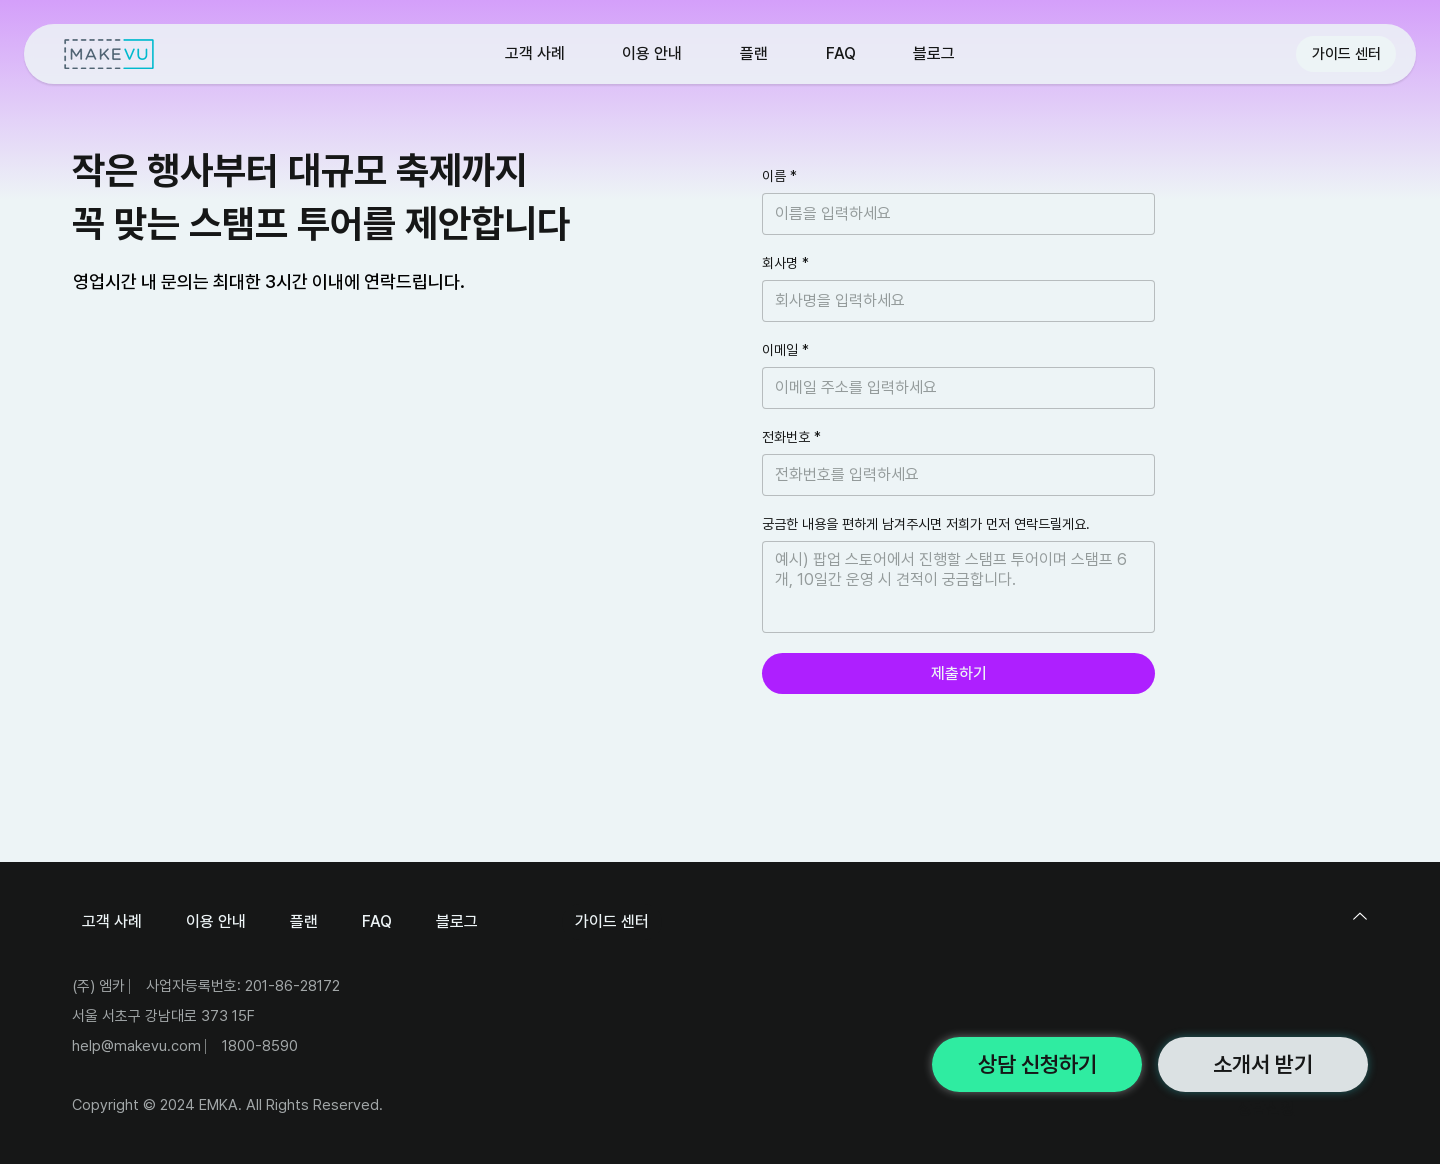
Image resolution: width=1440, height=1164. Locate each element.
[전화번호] (952, 475)
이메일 (785, 350)
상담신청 (1266, 1108)
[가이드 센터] (1346, 54)
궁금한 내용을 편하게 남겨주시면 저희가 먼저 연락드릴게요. (926, 524)
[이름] (952, 214)
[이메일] (952, 388)
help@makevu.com (136, 1046)
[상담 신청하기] (1037, 1064)
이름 (779, 176)
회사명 (785, 263)
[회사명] (952, 301)
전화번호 (791, 437)
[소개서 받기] (1263, 1064)
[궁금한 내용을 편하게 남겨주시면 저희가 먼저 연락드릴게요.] (958, 587)
